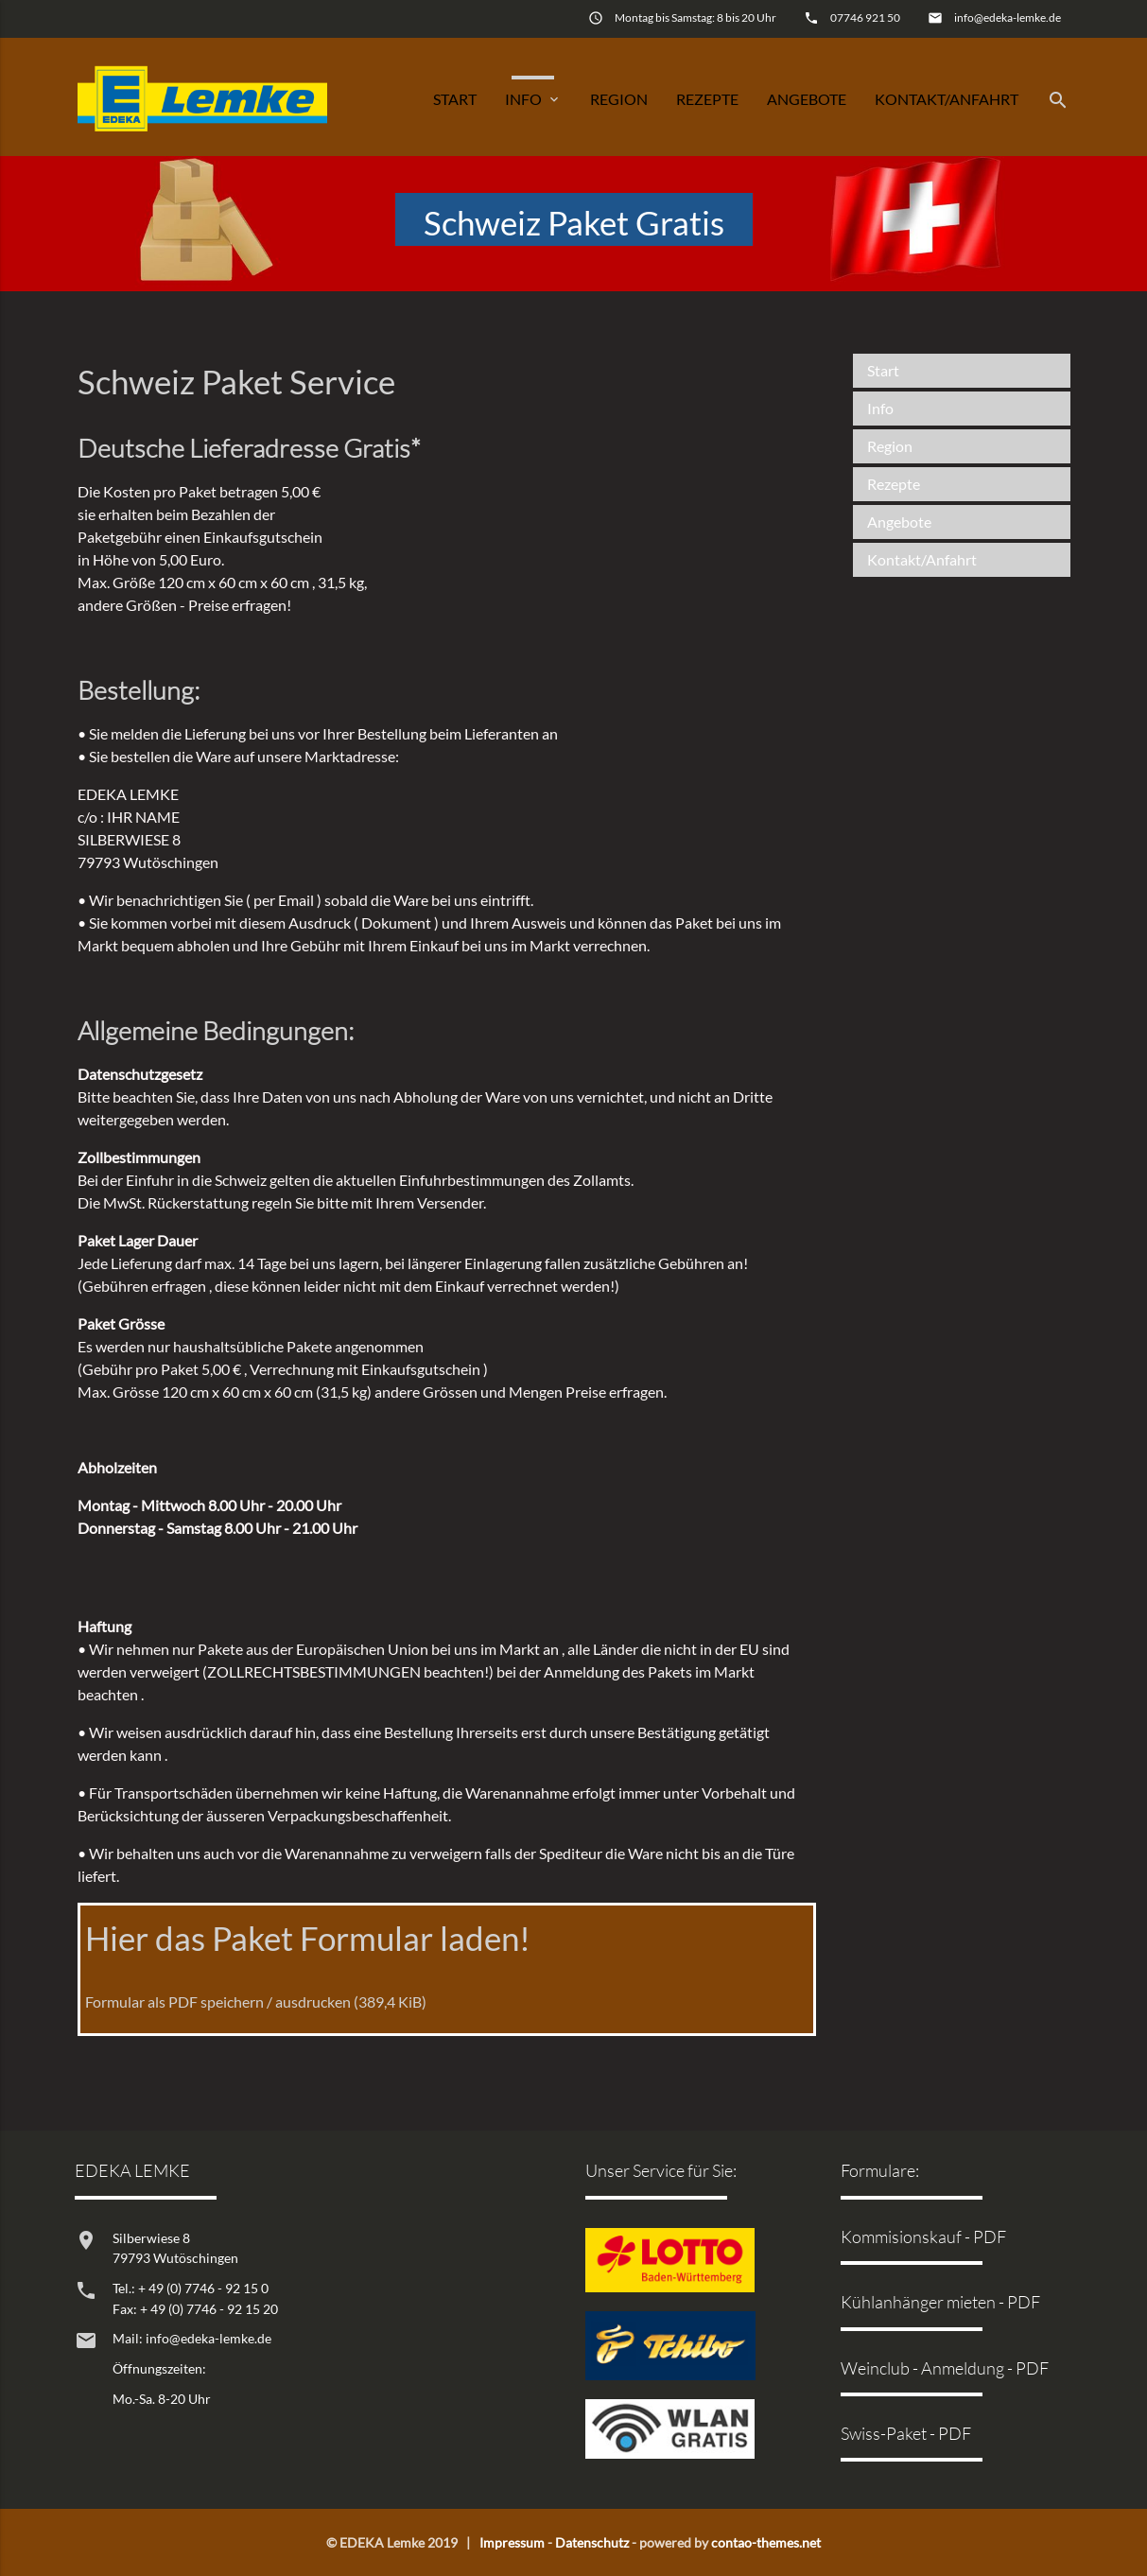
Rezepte (707, 99)
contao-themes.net (766, 2542)
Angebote (806, 99)
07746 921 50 (865, 17)
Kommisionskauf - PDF (923, 2236)
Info (533, 99)
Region (619, 99)
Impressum (512, 2542)
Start (455, 99)
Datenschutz (592, 2542)
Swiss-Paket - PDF (906, 2433)
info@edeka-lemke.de (1007, 17)
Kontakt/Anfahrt (946, 99)
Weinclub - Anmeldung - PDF (945, 2368)
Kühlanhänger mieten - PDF (940, 2301)
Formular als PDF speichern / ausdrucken (255, 2001)
